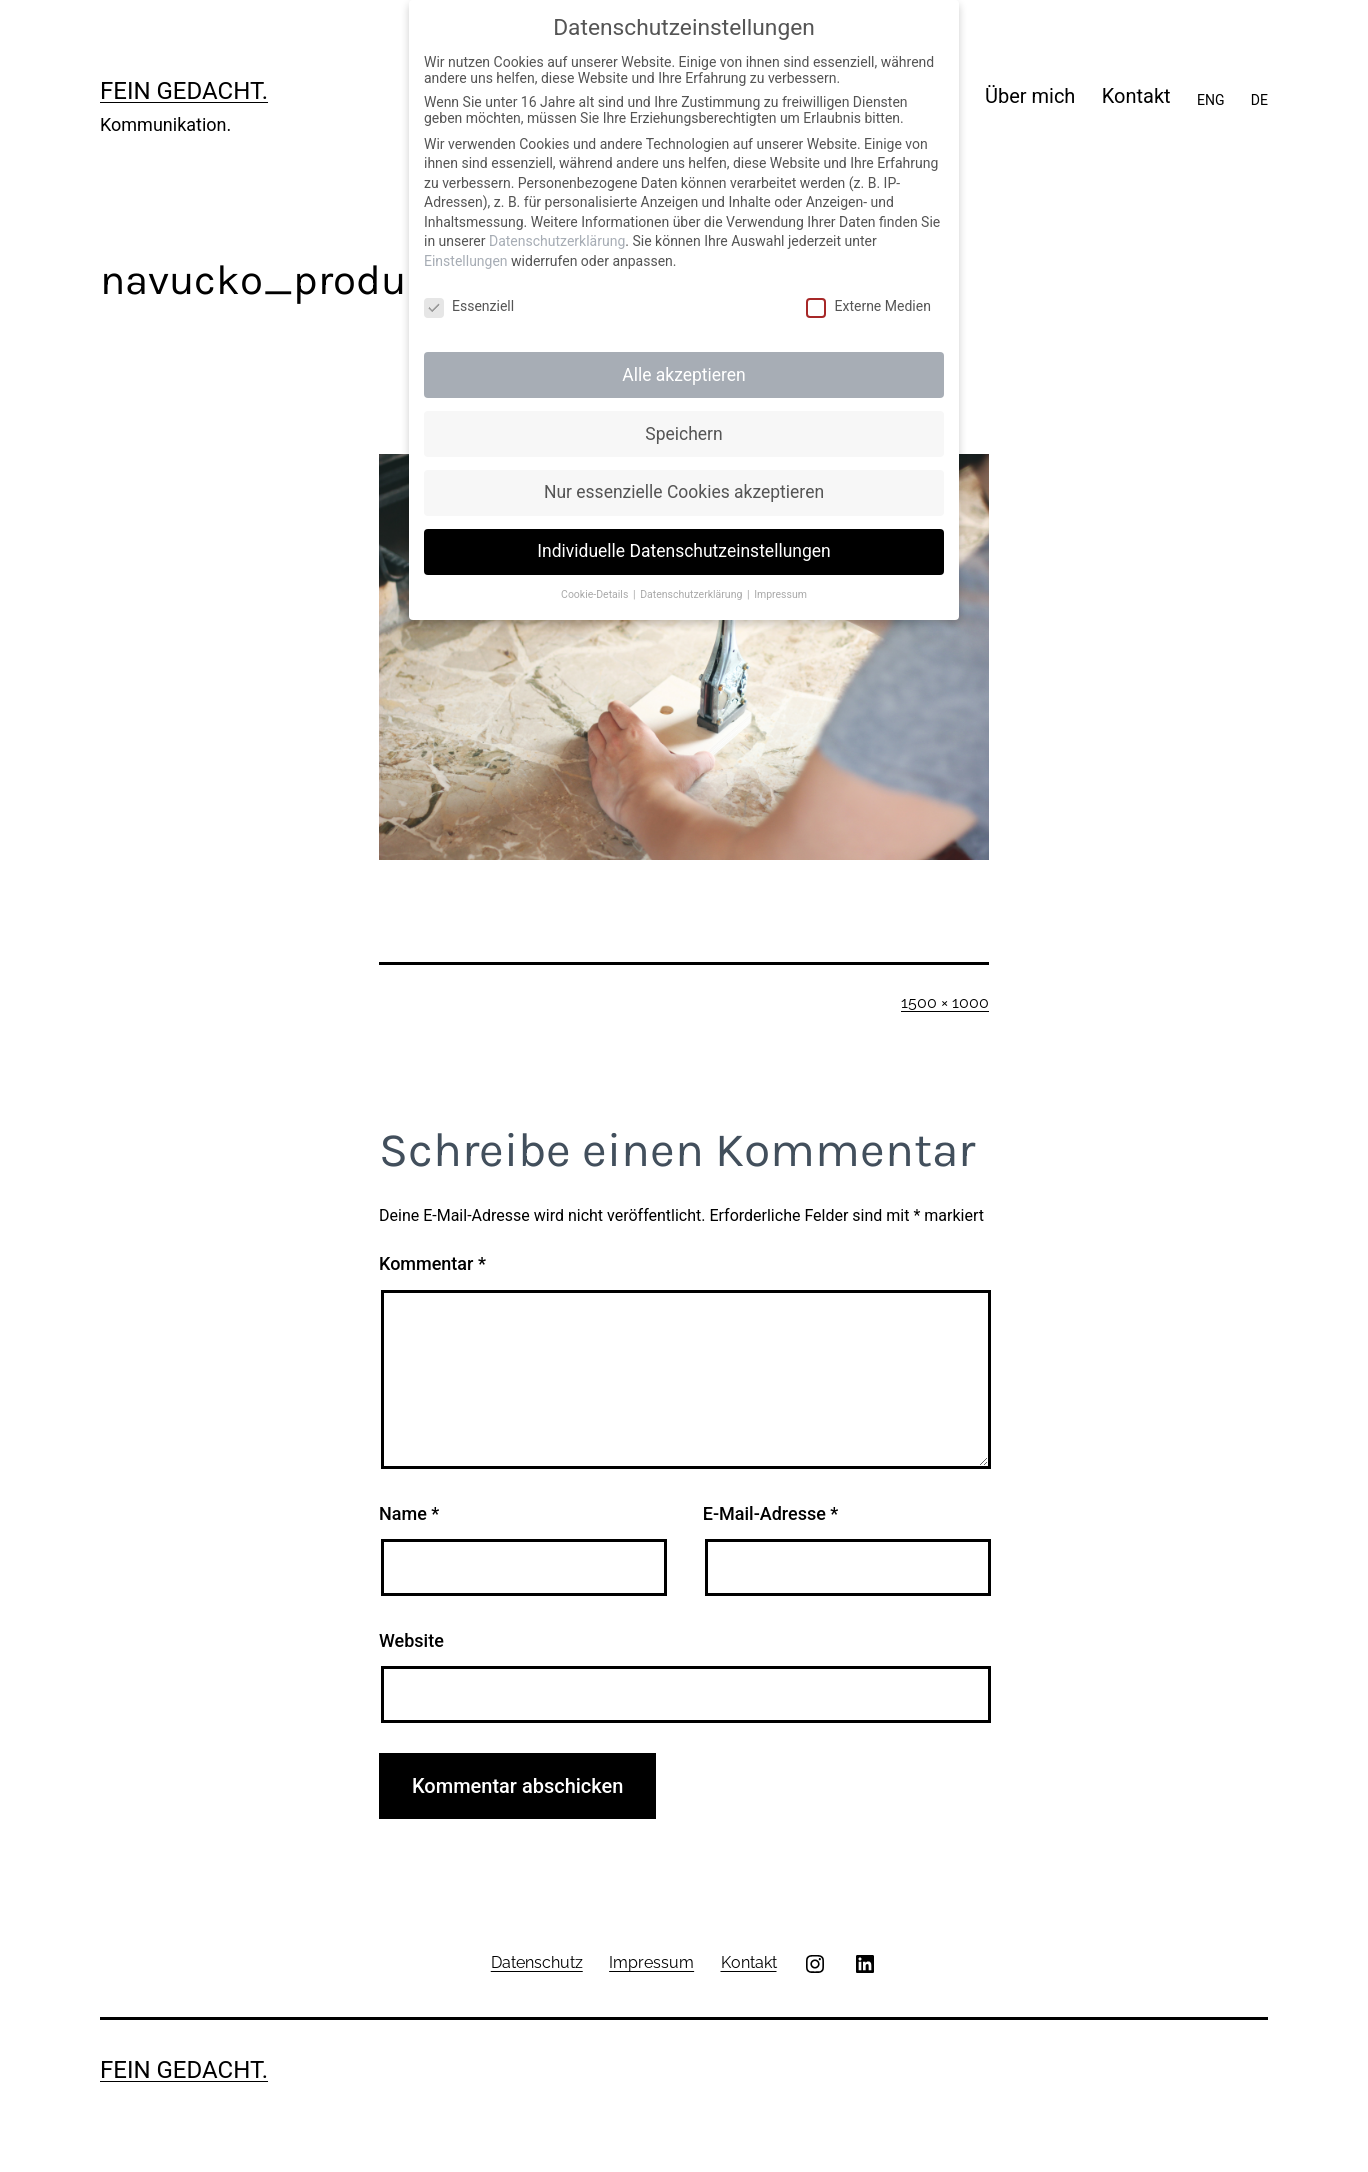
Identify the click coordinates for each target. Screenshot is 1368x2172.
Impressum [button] (780, 594)
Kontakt (1136, 96)
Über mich (1030, 96)
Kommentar (432, 1263)
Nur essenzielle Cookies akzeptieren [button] (684, 492)
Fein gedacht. (184, 91)
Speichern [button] (683, 434)
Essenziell (469, 306)
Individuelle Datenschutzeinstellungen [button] (683, 551)
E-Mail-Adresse (771, 1513)
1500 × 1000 (945, 1002)
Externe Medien (868, 306)
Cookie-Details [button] (596, 594)
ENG (1210, 100)
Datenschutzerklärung (557, 241)
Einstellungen (466, 261)
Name (409, 1513)
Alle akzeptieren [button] (684, 375)
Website (411, 1640)
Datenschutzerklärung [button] (692, 594)
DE (1259, 100)
